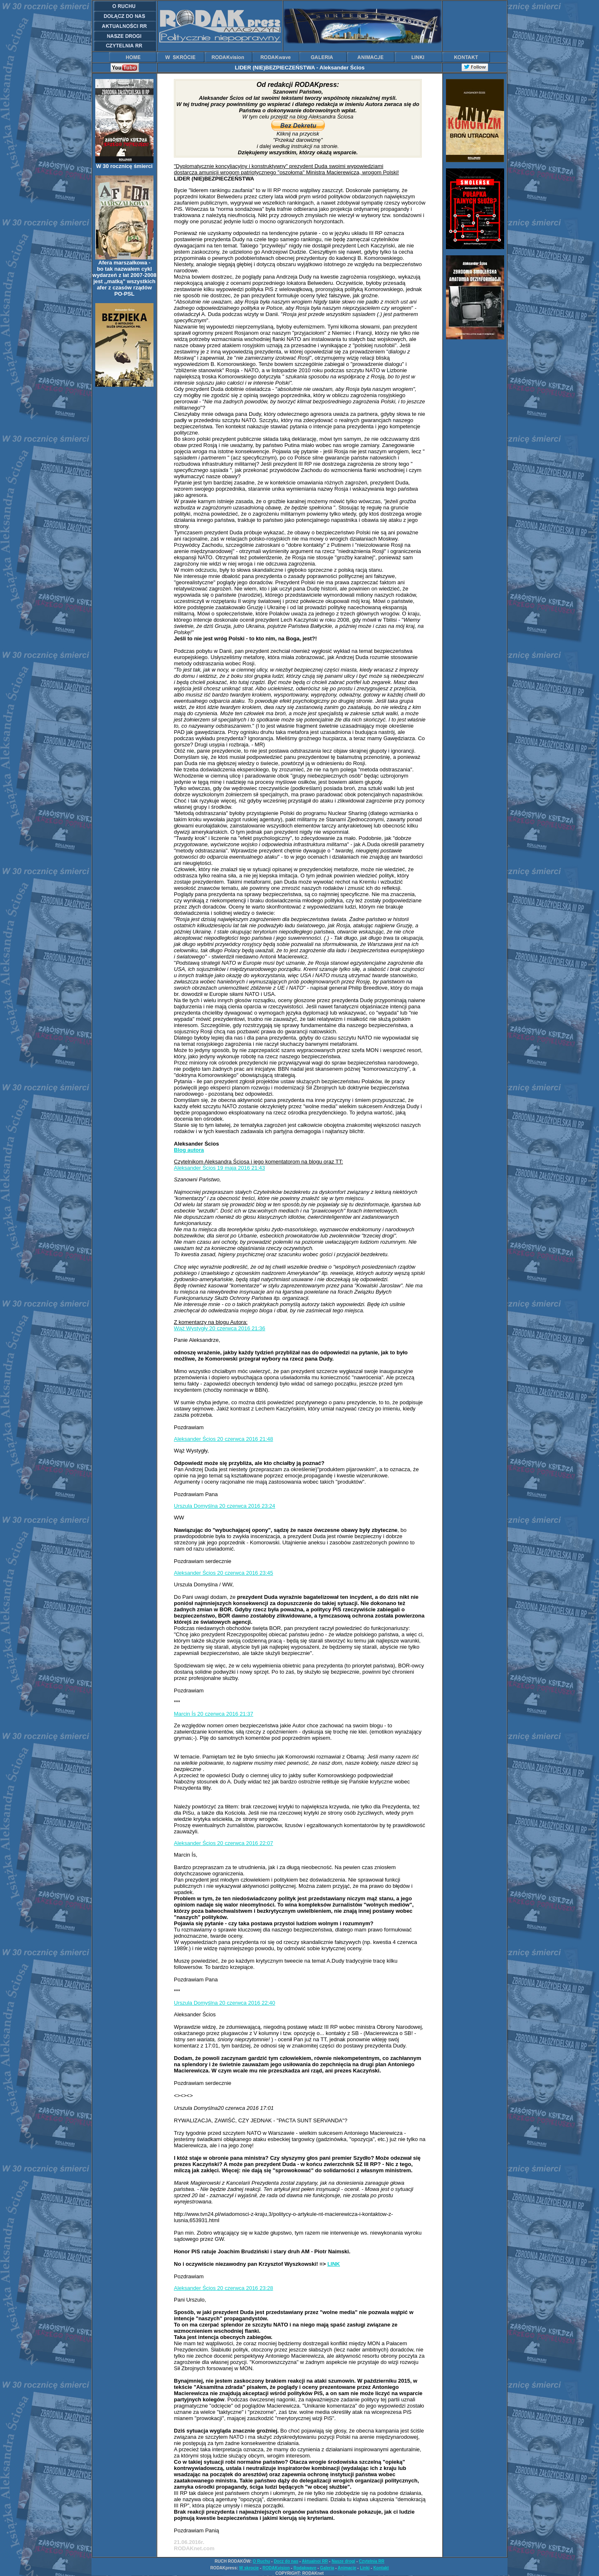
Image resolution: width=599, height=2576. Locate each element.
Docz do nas (286, 2561)
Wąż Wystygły (191, 1328)
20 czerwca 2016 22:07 (245, 1843)
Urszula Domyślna (196, 1506)
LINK (333, 2264)
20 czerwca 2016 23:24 (247, 1506)
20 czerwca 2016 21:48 (245, 1439)
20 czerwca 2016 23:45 (245, 1573)
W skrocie (249, 2568)
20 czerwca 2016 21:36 (237, 1328)
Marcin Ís (185, 1714)
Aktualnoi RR (315, 2561)
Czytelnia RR (371, 2561)
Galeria (327, 2568)
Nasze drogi (343, 2561)
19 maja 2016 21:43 (241, 1168)
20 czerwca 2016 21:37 (225, 1714)
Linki (364, 2568)
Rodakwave (304, 2568)
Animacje (347, 2568)
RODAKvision (276, 2568)
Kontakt (381, 2568)
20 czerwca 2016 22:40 (247, 2003)
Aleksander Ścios (195, 1168)
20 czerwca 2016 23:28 (245, 2288)
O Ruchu (261, 2561)
